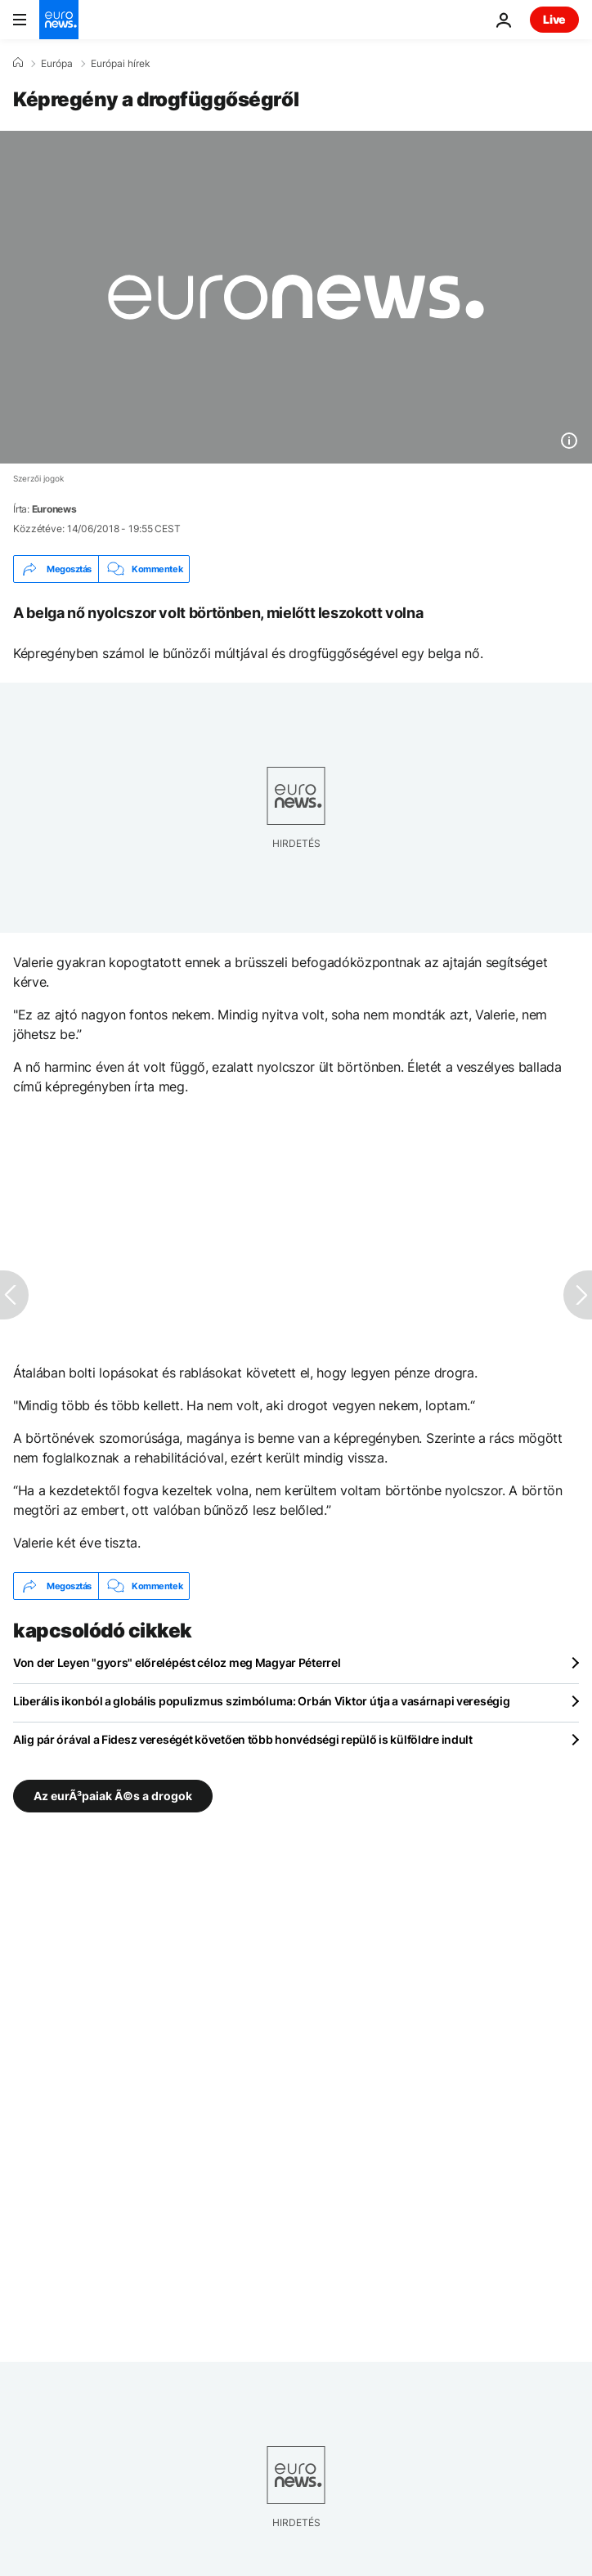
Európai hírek (120, 64)
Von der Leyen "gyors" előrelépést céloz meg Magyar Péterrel (176, 1662)
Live (554, 19)
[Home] (18, 63)
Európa (57, 64)
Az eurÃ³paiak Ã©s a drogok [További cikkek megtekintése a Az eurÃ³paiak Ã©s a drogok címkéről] (113, 1796)
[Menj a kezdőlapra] (58, 19)
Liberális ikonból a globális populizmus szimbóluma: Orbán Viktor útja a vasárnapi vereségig (261, 1701)
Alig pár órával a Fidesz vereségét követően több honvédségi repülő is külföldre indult (243, 1739)
